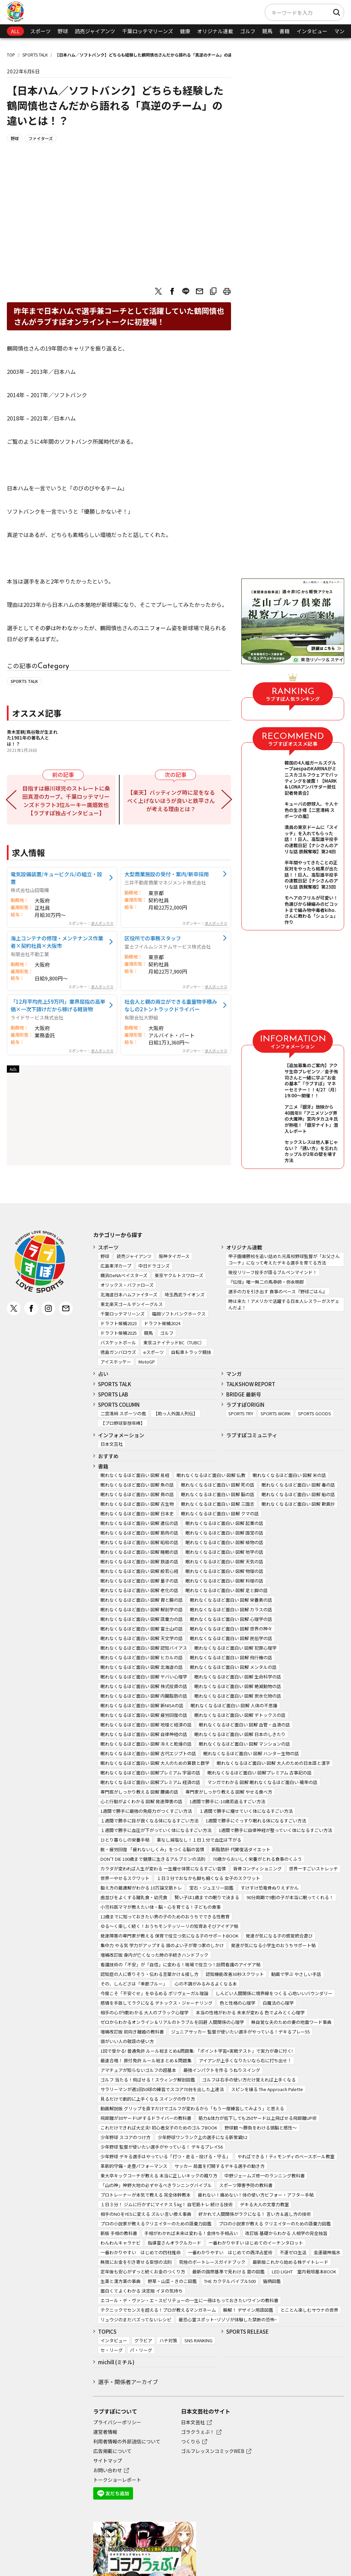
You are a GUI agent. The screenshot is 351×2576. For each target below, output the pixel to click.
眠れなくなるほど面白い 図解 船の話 (298, 1494)
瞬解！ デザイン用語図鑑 (248, 2310)
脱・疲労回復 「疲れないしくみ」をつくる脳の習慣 (152, 1849)
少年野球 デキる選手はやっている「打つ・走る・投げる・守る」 (165, 2156)
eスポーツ (153, 1352)
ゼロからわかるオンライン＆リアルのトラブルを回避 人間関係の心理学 (172, 2022)
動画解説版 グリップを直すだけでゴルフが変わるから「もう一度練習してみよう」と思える (192, 2108)
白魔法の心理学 (278, 2003)
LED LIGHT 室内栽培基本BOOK (304, 2271)
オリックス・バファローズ (127, 1285)
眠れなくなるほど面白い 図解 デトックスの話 (240, 1715)
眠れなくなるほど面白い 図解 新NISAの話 (141, 1705)
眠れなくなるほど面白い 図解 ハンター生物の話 (251, 1753)
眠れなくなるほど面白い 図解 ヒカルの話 (141, 1657)
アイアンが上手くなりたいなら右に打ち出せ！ (245, 2060)
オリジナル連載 (215, 31)
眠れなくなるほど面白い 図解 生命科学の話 (237, 1676)
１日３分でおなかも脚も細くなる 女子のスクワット (208, 1878)
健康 (185, 31)
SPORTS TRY (240, 1413)
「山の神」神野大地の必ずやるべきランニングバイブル (156, 2185)
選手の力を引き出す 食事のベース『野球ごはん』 (277, 1291)
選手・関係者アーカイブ (128, 2382)
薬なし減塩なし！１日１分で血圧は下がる (199, 1839)
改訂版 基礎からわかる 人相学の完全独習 (286, 2233)
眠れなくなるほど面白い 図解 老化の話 (139, 1590)
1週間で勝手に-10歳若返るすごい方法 (227, 1801)
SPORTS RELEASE (247, 2331)
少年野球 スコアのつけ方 (125, 2137)
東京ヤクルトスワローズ (179, 1275)
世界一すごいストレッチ (313, 1868)
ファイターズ (40, 138)
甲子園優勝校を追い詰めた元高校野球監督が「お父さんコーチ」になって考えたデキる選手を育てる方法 (284, 1259)
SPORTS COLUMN (119, 1404)
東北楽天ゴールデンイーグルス (131, 1304)
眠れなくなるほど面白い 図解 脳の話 (217, 1494)
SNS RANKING (198, 2340)
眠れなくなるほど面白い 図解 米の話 (289, 1475)
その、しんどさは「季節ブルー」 (133, 1983)
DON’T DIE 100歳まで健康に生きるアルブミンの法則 (152, 1859)
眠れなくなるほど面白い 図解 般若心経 (139, 1571)
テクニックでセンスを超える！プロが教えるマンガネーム (158, 2310)
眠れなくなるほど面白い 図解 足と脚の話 (226, 1590)
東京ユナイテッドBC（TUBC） (173, 1342)
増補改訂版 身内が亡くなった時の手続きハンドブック (154, 1955)
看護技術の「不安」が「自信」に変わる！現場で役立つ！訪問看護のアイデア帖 (180, 1964)
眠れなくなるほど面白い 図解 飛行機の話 (231, 1657)
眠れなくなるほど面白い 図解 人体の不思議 (234, 1705)
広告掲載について (112, 2450)
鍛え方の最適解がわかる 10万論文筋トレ (141, 1887)
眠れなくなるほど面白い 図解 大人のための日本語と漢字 (273, 1763)
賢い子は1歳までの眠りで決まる (206, 1897)
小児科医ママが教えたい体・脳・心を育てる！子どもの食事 (160, 1907)
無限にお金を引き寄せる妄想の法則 (136, 2262)
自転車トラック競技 (191, 1352)
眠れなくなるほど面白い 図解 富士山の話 (141, 1628)
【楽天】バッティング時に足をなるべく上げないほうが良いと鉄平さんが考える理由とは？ (171, 800)
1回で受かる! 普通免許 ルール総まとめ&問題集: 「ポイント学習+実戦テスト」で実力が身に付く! (196, 2051)
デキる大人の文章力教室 (264, 2204)
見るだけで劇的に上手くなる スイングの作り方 (147, 2099)
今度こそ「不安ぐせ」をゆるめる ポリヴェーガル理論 (154, 1993)
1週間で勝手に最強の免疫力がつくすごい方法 (146, 1811)
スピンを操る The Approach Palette (267, 2089)
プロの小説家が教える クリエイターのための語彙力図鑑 (275, 2223)
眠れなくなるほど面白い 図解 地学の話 (224, 1552)
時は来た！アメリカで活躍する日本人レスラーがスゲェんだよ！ (283, 1304)
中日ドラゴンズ (154, 1265)
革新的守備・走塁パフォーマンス (133, 2166)
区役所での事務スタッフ (152, 938)
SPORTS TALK (35, 55)
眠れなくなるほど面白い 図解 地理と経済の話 (146, 1724)
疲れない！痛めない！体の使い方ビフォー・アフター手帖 (256, 2195)
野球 (63, 31)
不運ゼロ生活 (293, 2252)
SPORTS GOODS (314, 1413)
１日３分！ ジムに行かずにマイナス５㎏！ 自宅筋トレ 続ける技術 (166, 2204)
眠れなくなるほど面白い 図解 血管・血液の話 (244, 1724)
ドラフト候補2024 (162, 1323)
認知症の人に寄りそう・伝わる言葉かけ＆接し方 (149, 1974)
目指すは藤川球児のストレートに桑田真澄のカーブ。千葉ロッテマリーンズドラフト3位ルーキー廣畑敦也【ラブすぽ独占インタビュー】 (67, 800)
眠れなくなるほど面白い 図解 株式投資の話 (143, 1686)
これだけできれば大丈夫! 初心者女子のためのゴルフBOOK (158, 2127)
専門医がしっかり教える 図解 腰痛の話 (139, 1791)
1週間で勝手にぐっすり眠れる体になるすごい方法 (256, 1820)
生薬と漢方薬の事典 (120, 2281)
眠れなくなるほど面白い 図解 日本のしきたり (240, 1734)
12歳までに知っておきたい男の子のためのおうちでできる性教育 (165, 1916)
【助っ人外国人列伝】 (175, 1413)
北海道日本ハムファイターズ (128, 1294)
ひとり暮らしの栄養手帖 (124, 1839)
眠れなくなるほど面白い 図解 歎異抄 (298, 1504)
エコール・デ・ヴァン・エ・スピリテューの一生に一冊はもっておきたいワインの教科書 (189, 2300)
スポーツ (40, 31)
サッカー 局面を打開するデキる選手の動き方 (219, 2166)
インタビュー (311, 31)
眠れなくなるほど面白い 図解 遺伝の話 (139, 1523)
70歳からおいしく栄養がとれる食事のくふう (257, 1859)
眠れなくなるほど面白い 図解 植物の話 (224, 1542)
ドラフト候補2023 (118, 1323)
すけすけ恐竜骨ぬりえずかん (270, 1887)
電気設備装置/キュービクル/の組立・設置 (56, 877)
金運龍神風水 (327, 2252)
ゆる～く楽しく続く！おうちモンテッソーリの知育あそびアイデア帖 (169, 1926)
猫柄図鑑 (272, 2281)
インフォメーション (121, 1435)
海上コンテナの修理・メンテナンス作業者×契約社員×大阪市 (57, 941)
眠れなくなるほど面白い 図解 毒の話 (298, 1484)
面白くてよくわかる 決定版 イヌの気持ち (141, 2290)
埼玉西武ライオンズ (185, 1294)
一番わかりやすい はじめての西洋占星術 (230, 2252)
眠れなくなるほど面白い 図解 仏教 (211, 1475)
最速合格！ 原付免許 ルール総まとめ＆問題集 (146, 2060)
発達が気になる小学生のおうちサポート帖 (273, 1945)
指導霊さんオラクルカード (174, 2242)
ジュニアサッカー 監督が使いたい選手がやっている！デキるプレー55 (240, 2031)
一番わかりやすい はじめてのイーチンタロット (255, 2242)
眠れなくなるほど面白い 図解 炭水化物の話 (237, 1696)
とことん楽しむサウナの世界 (309, 2310)
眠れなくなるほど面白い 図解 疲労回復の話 (143, 1715)
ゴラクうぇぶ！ (198, 2431)
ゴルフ (247, 31)
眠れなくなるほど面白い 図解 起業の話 (224, 1523)
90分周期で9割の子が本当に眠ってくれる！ (290, 1897)
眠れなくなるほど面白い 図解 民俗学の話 (231, 1638)
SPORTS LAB (113, 1394)
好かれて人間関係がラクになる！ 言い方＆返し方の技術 (254, 2214)
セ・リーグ (111, 2350)
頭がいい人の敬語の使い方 (127, 2041)
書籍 (284, 31)
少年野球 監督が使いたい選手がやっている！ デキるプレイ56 (161, 2147)
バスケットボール (118, 1342)
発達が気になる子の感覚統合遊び (279, 1935)
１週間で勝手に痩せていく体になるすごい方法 (246, 1811)
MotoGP (146, 1361)
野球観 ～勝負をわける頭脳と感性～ (261, 2127)
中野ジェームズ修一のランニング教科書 (265, 2175)
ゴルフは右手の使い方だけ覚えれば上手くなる (249, 2079)
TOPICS (107, 2331)
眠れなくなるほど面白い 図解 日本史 (137, 1513)
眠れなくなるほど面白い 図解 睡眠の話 (139, 1552)
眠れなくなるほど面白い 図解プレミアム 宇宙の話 (150, 1772)
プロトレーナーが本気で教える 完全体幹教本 (145, 2195)
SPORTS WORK (276, 1413)
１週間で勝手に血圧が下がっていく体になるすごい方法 (155, 1830)
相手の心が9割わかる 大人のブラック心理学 (144, 2012)
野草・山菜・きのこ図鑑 (172, 2281)
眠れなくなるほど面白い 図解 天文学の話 (141, 1638)
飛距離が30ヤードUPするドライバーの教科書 (145, 2118)
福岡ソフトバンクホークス (179, 1313)
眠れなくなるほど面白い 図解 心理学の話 (231, 1619)
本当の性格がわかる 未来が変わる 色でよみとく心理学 (250, 2012)
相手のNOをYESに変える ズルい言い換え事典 (145, 2214)
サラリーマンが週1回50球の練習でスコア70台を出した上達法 (162, 2089)
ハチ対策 (168, 2340)
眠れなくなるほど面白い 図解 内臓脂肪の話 (143, 1696)
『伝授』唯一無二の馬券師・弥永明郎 (266, 1282)
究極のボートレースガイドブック (212, 2262)
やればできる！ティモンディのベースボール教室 (286, 2156)
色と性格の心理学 (237, 2003)
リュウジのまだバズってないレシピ (135, 2319)
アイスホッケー (115, 1361)
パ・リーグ (141, 2350)
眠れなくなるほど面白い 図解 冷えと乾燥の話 (146, 1744)
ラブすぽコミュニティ (251, 1435)
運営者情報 (105, 2431)
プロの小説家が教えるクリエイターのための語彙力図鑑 (155, 2223)
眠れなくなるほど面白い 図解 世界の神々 (231, 1628)
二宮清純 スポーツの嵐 (123, 1413)
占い (103, 1373)
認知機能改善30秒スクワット (235, 1974)
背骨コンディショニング (257, 1868)
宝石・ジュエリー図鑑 (211, 1887)
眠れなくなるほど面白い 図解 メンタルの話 (233, 1667)
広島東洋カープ (115, 1265)
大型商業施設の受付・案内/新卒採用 (166, 874)
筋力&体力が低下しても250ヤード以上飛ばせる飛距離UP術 (257, 2118)
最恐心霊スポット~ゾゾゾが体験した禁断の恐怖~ (228, 2319)
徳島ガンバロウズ (118, 1352)
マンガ (342, 31)
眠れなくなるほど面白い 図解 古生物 (137, 1504)
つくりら (190, 2441)
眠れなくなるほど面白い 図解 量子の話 (139, 1580)
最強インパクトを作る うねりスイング (221, 2070)
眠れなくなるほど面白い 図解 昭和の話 (139, 1542)
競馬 (267, 31)
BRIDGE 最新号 (243, 1394)
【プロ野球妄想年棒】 (122, 1423)
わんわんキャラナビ (120, 2242)
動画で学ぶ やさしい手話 (296, 1974)
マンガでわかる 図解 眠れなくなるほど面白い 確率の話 (262, 1782)
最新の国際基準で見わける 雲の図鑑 (228, 2271)
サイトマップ (107, 2460)
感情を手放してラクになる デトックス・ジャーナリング (156, 2003)
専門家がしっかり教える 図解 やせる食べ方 (228, 1791)
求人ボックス (102, 923)
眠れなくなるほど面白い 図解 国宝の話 (224, 1532)
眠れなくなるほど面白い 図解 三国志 (217, 1504)
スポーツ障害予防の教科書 (246, 2185)
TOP (11, 55)
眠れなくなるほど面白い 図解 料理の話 (224, 1580)
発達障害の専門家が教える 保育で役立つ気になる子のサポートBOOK (169, 1935)
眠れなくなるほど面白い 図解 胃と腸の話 (141, 1600)
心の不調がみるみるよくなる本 (205, 1983)
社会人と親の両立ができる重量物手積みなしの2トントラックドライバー (170, 1005)
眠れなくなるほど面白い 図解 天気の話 (224, 1561)
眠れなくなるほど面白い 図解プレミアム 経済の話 (150, 1782)
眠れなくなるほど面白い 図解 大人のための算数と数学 (154, 1763)
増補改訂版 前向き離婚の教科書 (132, 2031)
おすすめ (108, 1456)
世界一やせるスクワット (124, 1878)
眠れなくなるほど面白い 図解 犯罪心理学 (235, 1648)
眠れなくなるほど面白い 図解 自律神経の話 (143, 1734)
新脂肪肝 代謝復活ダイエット (240, 1849)
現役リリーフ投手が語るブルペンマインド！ (272, 1272)
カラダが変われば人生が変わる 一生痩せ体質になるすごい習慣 (163, 1868)
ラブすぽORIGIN (245, 1404)
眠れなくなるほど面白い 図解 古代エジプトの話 (148, 1753)
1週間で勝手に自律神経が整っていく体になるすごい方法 (275, 1830)
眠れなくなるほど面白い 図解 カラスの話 (231, 1609)
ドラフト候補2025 (118, 1333)
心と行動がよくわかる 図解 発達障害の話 (141, 1801)
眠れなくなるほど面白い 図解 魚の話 (137, 1484)
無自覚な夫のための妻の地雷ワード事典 (291, 2022)
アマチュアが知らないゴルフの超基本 (138, 2070)
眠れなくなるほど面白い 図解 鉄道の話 (139, 1561)
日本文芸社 (111, 1444)
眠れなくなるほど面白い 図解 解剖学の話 (141, 1609)
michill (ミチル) (116, 2362)
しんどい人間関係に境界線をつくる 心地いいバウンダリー (274, 1993)
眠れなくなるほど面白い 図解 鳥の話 (137, 1494)
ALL (15, 31)
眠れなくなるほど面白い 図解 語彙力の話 (141, 1619)
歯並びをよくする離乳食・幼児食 (133, 1897)
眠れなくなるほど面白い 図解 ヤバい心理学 (143, 1676)
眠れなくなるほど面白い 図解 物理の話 (224, 1571)
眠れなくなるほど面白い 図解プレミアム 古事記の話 (259, 1772)
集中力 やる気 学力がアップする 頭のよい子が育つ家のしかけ (162, 1945)
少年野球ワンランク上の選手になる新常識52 (202, 2137)
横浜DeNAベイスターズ (123, 1275)
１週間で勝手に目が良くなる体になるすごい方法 (149, 1820)
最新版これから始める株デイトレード (290, 2262)
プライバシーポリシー (117, 2422)
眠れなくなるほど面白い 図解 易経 (134, 1475)
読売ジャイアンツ (95, 31)
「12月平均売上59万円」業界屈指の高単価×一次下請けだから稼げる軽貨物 (58, 1005)
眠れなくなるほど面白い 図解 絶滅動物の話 (237, 1686)
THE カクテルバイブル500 (230, 2281)
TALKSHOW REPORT (250, 1384)
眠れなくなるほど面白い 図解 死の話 (217, 1484)
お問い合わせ (107, 2470)
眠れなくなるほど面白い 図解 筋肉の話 (139, 1532)
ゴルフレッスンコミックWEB (212, 2450)
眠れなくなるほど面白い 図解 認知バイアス (143, 1648)
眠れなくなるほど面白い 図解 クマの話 (220, 1513)
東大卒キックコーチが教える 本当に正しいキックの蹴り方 (158, 2175)
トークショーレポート (117, 2479)
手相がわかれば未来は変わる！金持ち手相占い (191, 2233)
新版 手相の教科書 (118, 2233)
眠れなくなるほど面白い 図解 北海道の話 (141, 1667)
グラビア (143, 2340)
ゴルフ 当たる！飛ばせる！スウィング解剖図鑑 (147, 2079)
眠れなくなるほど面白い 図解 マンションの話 (244, 1744)
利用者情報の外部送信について (126, 2441)
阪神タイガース (174, 1256)
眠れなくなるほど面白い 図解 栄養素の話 (231, 1600)
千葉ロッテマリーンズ (147, 31)
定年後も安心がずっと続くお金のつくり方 (142, 2271)
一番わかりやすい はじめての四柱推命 (140, 2252)
